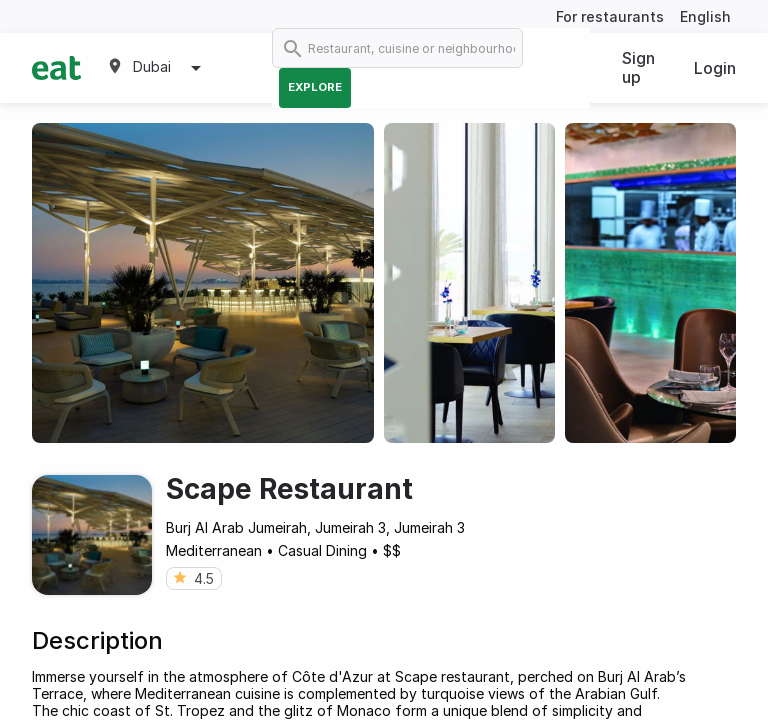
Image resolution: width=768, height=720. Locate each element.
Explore (315, 87)
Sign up (638, 67)
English (705, 16)
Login (715, 68)
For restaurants (610, 16)
